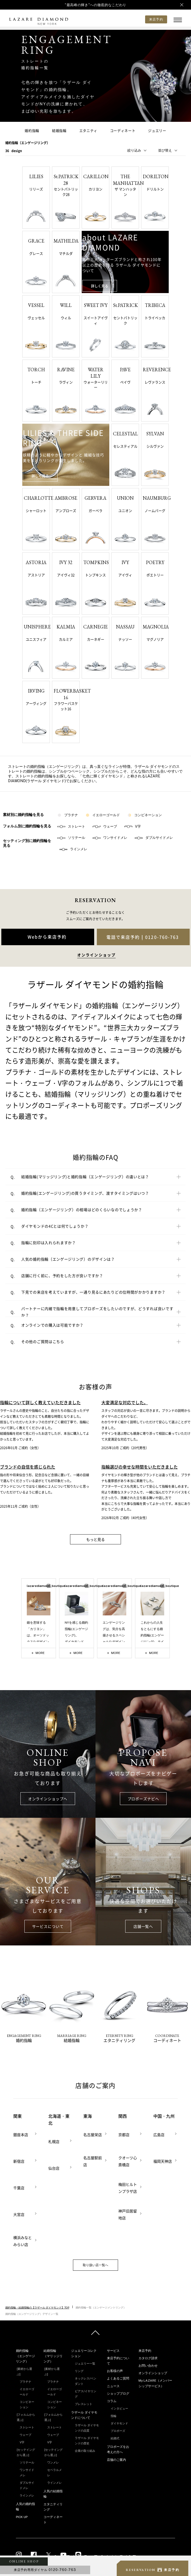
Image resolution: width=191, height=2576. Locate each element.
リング (79, 2371)
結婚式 (115, 2438)
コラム (111, 2401)
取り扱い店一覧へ (95, 2265)
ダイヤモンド (119, 2423)
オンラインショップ (152, 2373)
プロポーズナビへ (143, 1798)
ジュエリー (157, 130)
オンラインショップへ (47, 1798)
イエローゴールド (102, 815)
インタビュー (119, 2408)
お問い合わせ (148, 2365)
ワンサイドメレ (110, 838)
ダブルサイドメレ (154, 838)
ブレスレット (83, 2404)
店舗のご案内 (116, 2460)
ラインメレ (73, 849)
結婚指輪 (59, 130)
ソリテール (71, 838)
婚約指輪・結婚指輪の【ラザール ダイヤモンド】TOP (37, 2307)
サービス (113, 2351)
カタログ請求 (148, 2358)
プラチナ (67, 815)
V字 (132, 826)
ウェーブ (105, 826)
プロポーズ (118, 2430)
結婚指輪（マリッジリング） (53, 2356)
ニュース (113, 2386)
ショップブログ (118, 2393)
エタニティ (88, 130)
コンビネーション (144, 815)
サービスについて (48, 1926)
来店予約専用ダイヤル (45, 2570)
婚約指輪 (32, 130)
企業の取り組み (85, 2450)
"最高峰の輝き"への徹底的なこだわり (95, 5)
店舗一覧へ (143, 1926)
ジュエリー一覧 (85, 2363)
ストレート (71, 826)
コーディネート (123, 130)
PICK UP (22, 2517)
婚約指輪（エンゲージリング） (25, 2356)
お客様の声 (115, 2371)
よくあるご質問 (118, 2378)
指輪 (113, 2415)
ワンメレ (53, 2462)
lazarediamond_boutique (38, 1586)
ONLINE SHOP (24, 2561)
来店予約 (144, 2351)
